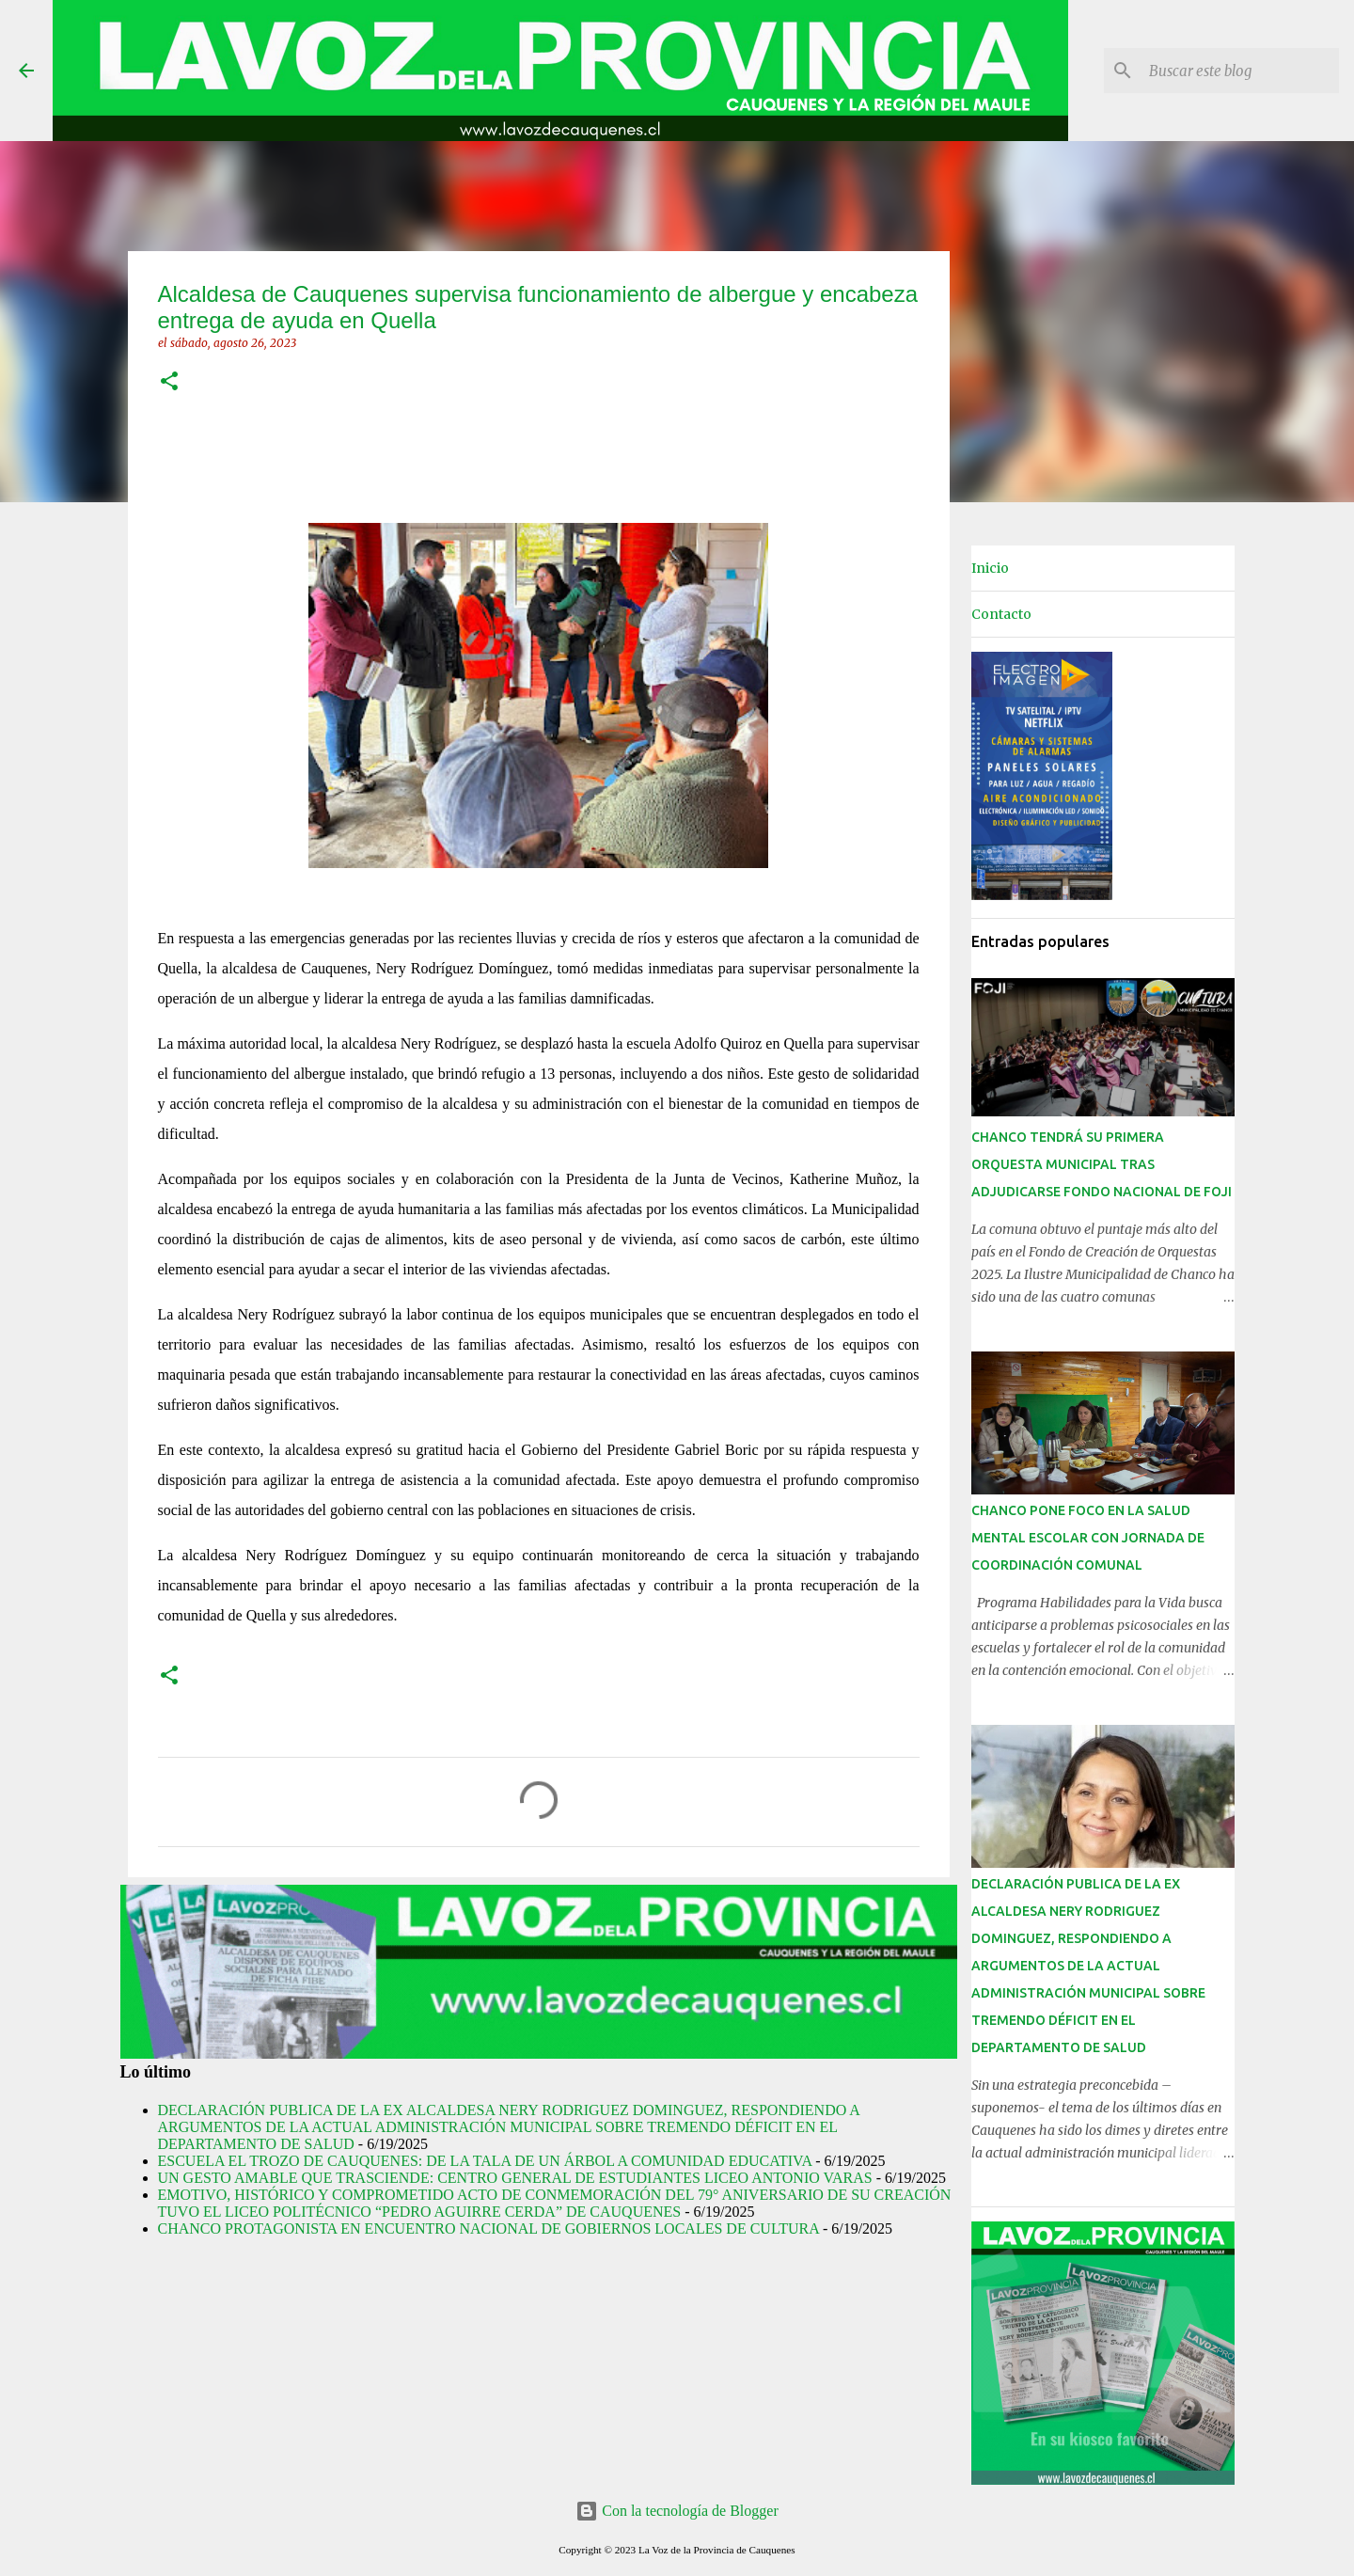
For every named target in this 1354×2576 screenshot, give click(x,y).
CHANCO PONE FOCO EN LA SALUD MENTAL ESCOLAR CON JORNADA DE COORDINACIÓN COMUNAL (1087, 1537)
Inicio (990, 568)
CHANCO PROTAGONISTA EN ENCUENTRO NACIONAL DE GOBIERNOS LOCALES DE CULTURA (488, 2228)
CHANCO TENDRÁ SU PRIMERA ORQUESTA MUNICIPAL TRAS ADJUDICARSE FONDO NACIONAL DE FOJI (1101, 1164)
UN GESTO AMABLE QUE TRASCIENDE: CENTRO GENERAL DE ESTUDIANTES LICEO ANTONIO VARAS (515, 2178)
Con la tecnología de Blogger (677, 2511)
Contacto (1001, 614)
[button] (169, 382)
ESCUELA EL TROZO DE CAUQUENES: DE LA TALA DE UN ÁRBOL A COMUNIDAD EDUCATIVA (485, 2161)
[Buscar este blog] (1240, 70)
